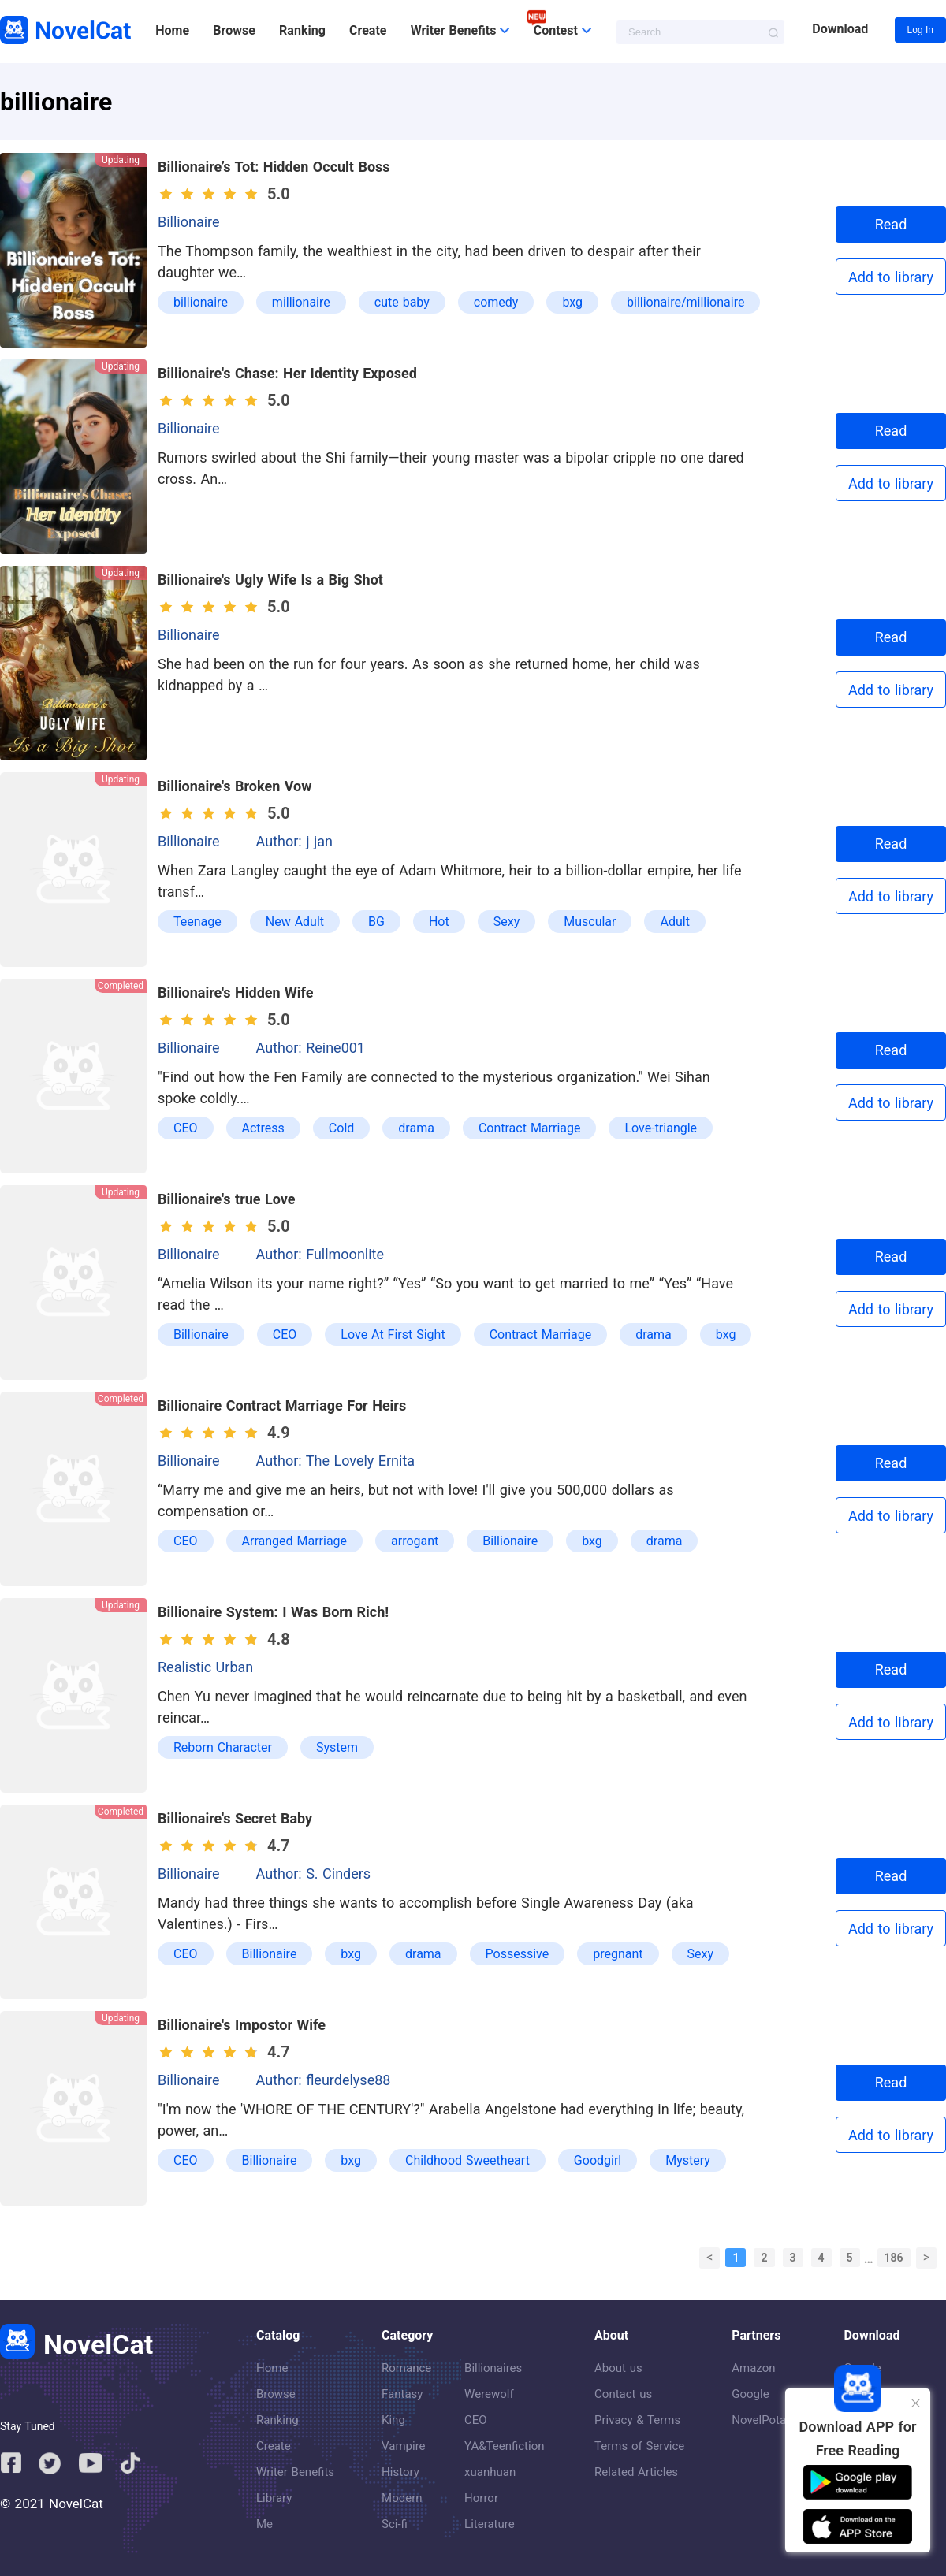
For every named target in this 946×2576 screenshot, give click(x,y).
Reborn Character (222, 1747)
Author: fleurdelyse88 (323, 2080)
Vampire (404, 2446)
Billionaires (493, 2368)
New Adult (295, 921)
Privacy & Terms (637, 2420)
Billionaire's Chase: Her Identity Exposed (287, 373)
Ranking (302, 30)
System (337, 1747)
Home (172, 30)
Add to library (890, 277)
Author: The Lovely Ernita (335, 1460)
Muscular (590, 921)
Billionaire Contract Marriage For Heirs (282, 1405)
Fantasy (402, 2394)
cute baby (402, 302)
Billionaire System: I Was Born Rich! (273, 1612)
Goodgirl (597, 2160)
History (400, 2472)
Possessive (517, 1953)
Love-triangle (660, 1128)
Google (750, 2394)
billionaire (200, 302)
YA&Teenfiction (504, 2446)
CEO (185, 1128)
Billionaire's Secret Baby (235, 1818)
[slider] (211, 194)
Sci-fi (395, 2524)
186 (894, 2257)
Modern (402, 2498)
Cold (341, 1128)
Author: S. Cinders (313, 1873)
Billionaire (189, 222)
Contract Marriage (530, 1128)
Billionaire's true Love (227, 1199)
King (393, 2420)
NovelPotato (764, 2420)
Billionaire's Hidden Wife (236, 992)
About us (618, 2368)
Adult (674, 921)
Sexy (506, 921)
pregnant (617, 1953)
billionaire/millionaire (685, 302)
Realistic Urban (205, 1667)
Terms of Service (639, 2446)
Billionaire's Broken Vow (234, 786)
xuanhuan (490, 2472)
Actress (263, 1128)
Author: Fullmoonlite (320, 1254)
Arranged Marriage (295, 1540)
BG (376, 921)
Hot (439, 921)
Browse (234, 30)
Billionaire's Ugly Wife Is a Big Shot (270, 579)
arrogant (414, 1540)
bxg (572, 302)
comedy (496, 302)
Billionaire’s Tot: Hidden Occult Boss (274, 166)
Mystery (687, 2160)
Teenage (197, 921)
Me (264, 2524)
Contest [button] (562, 30)
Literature (489, 2524)
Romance (406, 2368)
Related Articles (636, 2472)
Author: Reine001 (310, 1047)
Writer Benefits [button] (460, 30)
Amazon (753, 2368)
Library (274, 2498)
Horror (481, 2498)
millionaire (301, 302)
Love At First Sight (393, 1334)
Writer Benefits (295, 2472)
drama (416, 1128)
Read (891, 224)
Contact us (623, 2394)
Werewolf (489, 2394)
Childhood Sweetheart (467, 2160)
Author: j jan (294, 841)
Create (367, 30)
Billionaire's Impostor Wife (242, 2025)
